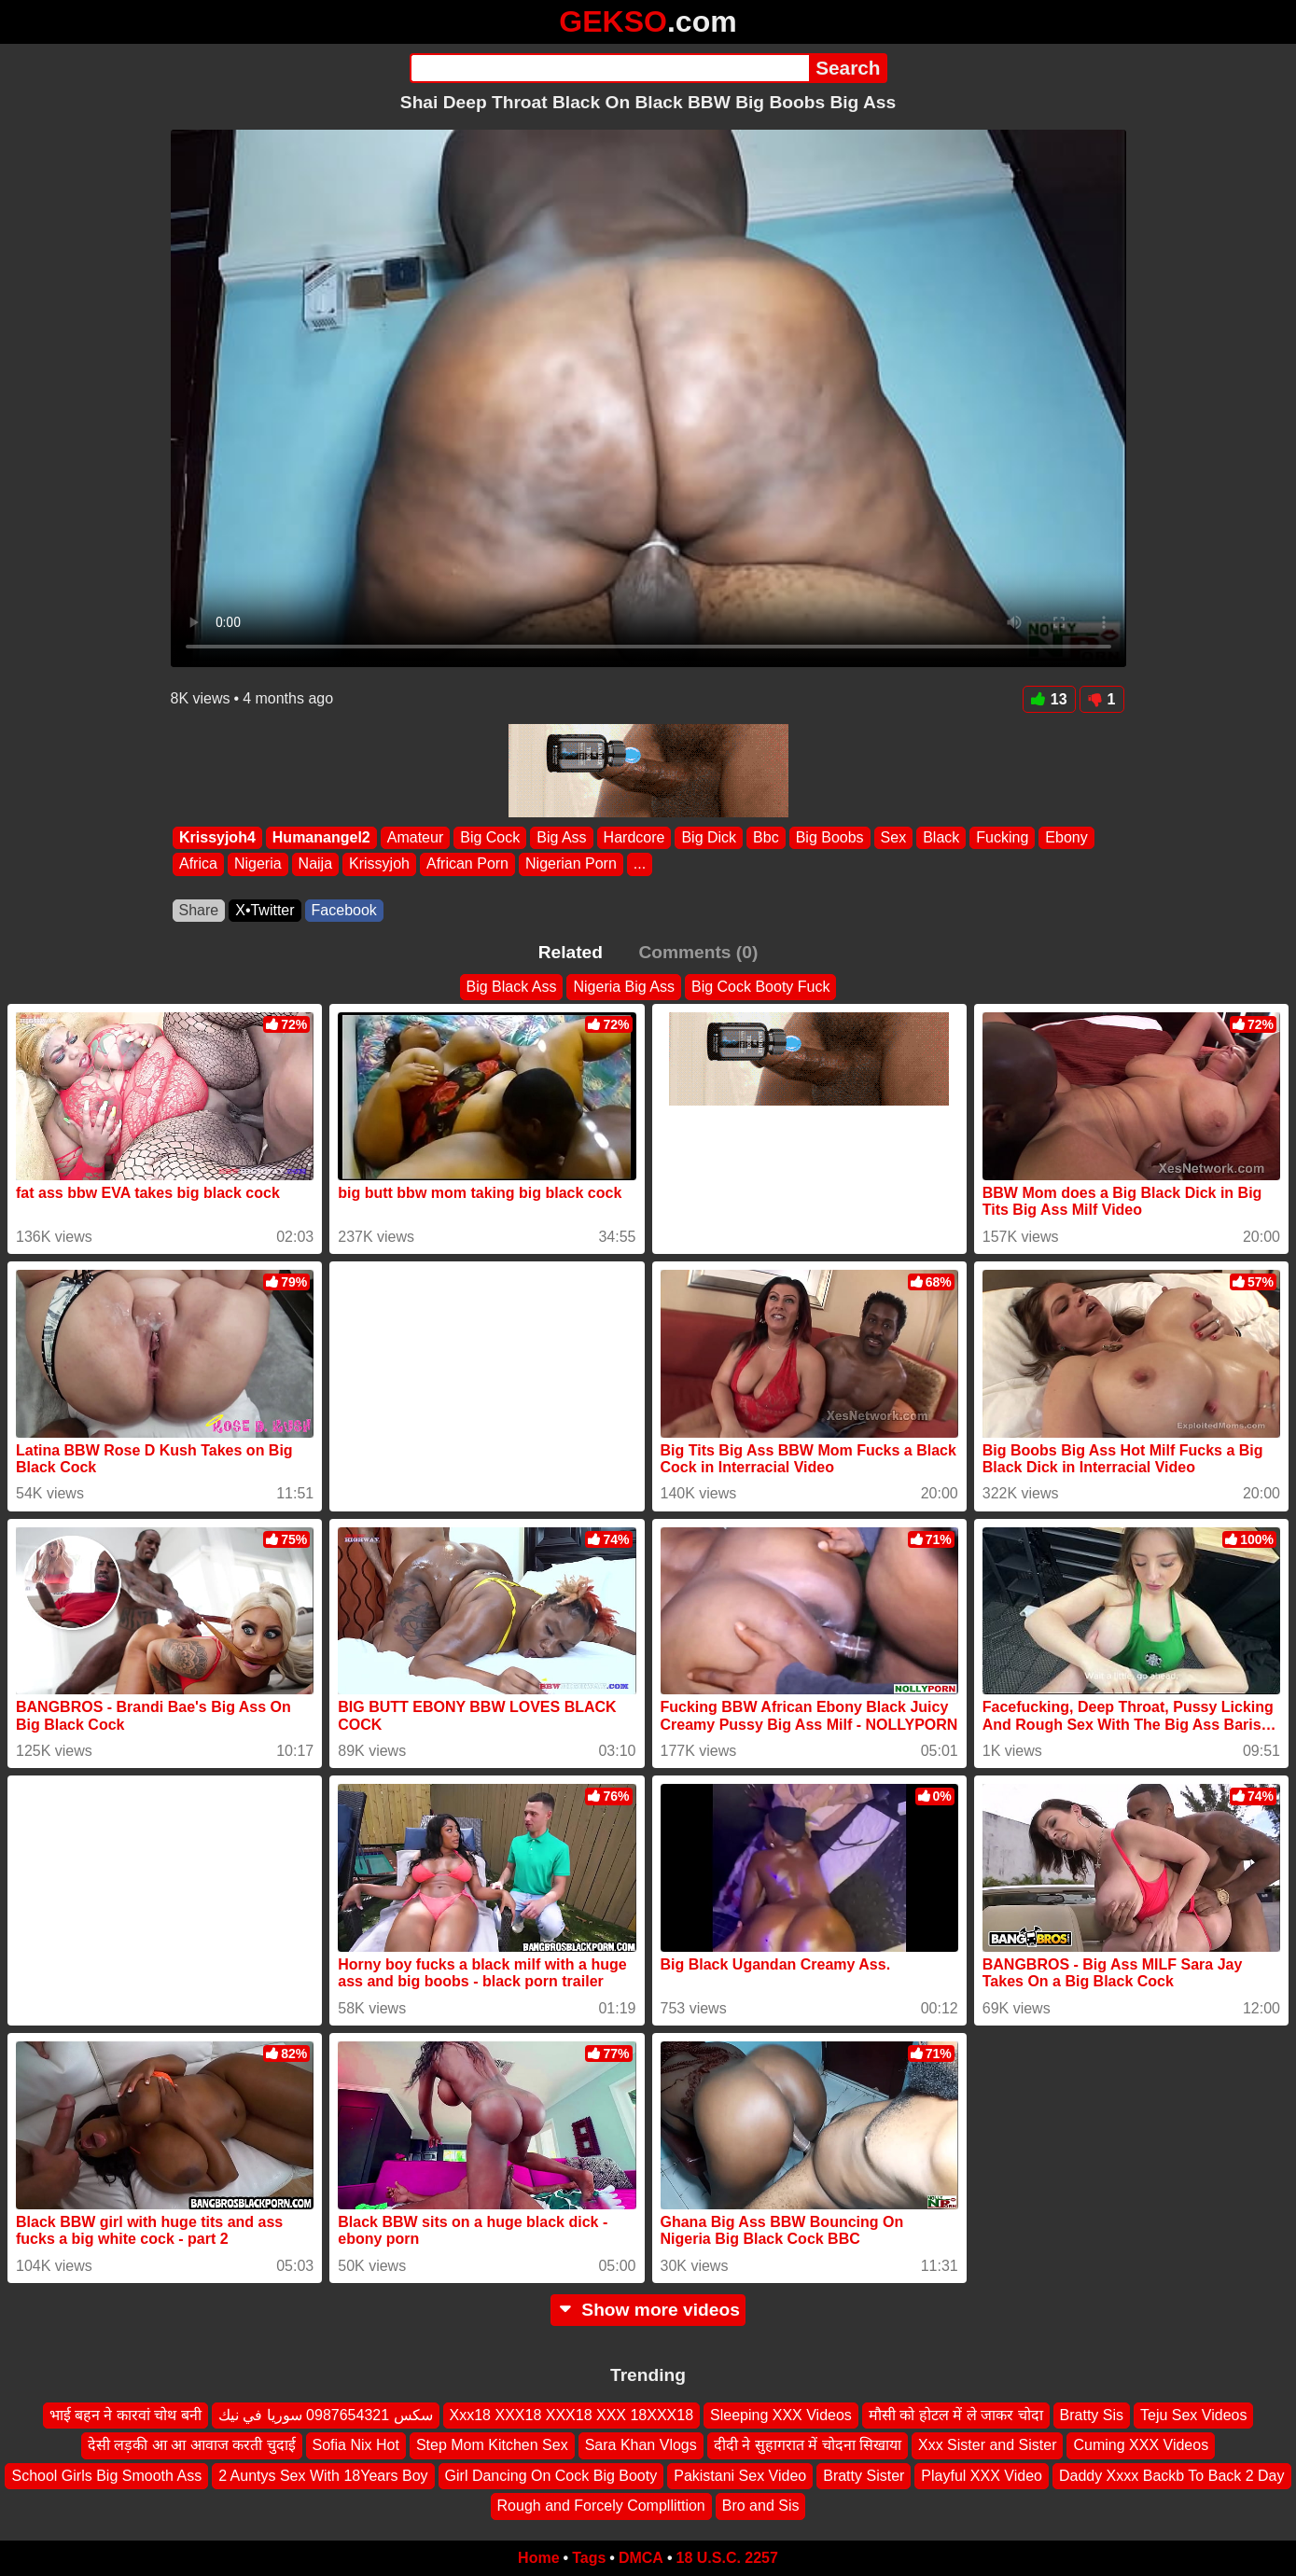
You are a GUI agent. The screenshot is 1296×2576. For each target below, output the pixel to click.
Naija (314, 864)
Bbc (766, 837)
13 (1049, 699)
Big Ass (561, 837)
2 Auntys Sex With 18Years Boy (322, 2476)
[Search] (610, 68)
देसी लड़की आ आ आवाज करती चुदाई (192, 2445)
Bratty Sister (863, 2476)
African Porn (466, 864)
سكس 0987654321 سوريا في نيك (325, 2415)
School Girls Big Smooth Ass (106, 2476)
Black (941, 837)
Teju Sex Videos (1193, 2415)
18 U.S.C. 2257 (727, 2558)
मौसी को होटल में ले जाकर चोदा (956, 2415)
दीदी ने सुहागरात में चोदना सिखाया (807, 2445)
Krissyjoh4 (217, 837)
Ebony (1066, 837)
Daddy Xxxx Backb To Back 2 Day (1172, 2476)
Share (199, 910)
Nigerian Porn (571, 864)
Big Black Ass (512, 987)
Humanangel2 (320, 837)
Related (570, 952)
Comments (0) (698, 952)
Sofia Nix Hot (356, 2445)
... (639, 864)
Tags (589, 2558)
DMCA (641, 2558)
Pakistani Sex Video (740, 2476)
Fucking (1002, 837)
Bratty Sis (1091, 2415)
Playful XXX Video (981, 2476)
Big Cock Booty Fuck (760, 987)
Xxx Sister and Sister (987, 2445)
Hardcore (633, 837)
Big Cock (490, 837)
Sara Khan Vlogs (641, 2445)
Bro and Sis (761, 2505)
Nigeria (257, 864)
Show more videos (648, 2309)
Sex (893, 837)
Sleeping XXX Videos (781, 2415)
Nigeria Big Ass (624, 987)
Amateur (414, 837)
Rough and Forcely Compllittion (601, 2505)
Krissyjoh (379, 864)
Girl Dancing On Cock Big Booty (551, 2476)
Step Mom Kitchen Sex (492, 2445)
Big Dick (708, 837)
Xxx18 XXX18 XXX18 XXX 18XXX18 (572, 2415)
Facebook (344, 910)
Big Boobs (829, 837)
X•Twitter (264, 910)
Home (538, 2558)
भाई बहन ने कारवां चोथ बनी (125, 2415)
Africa (198, 864)
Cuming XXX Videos (1140, 2445)
